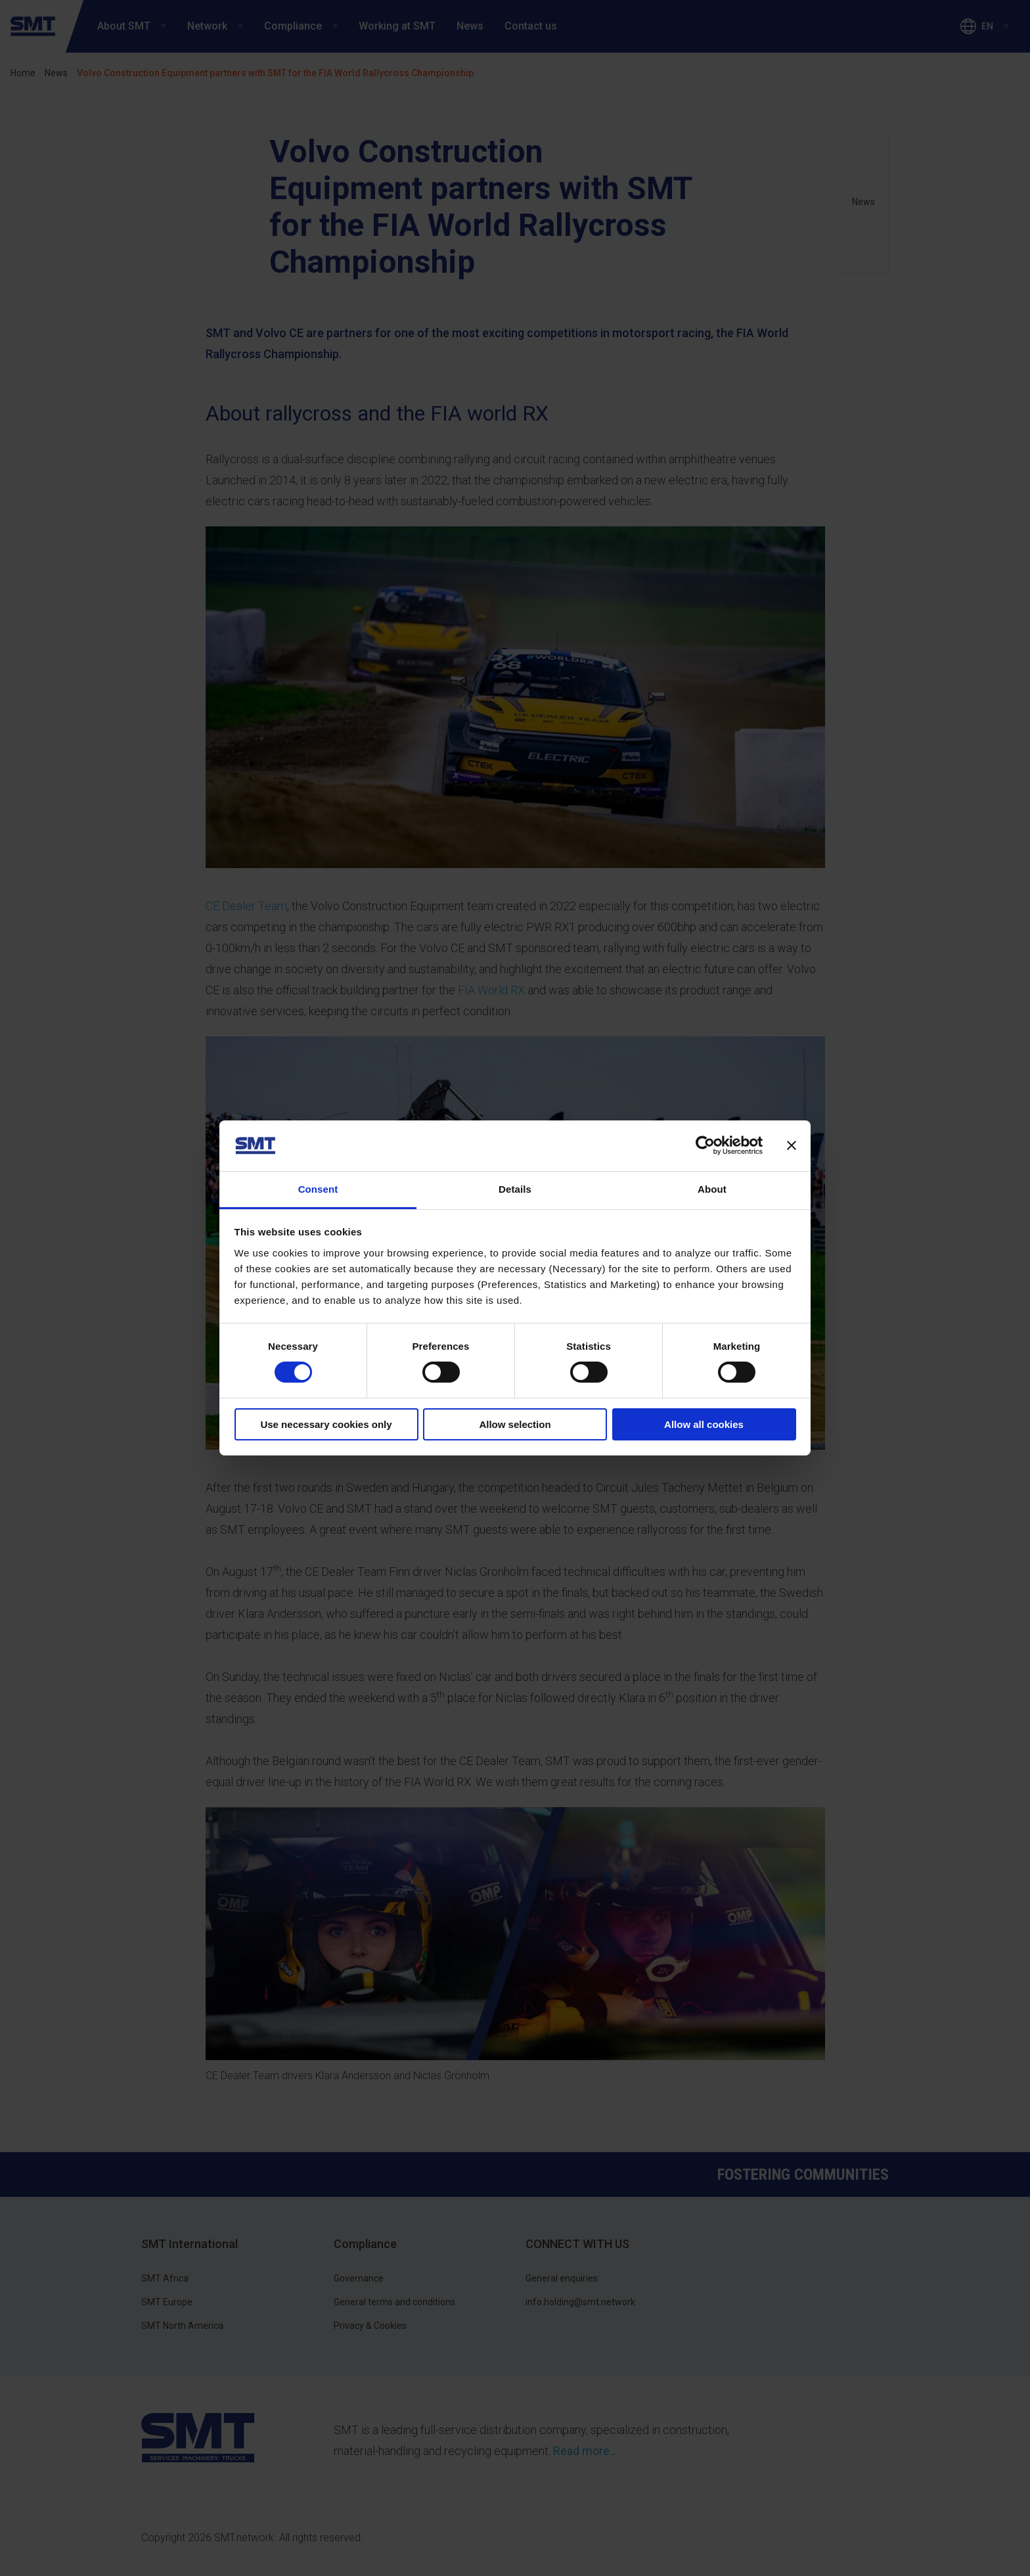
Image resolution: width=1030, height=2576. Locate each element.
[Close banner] (791, 1145)
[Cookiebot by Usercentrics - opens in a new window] (705, 1145)
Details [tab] (515, 1189)
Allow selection (514, 1424)
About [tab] (712, 1189)
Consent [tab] (318, 1189)
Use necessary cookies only (326, 1424)
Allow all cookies (704, 1424)
